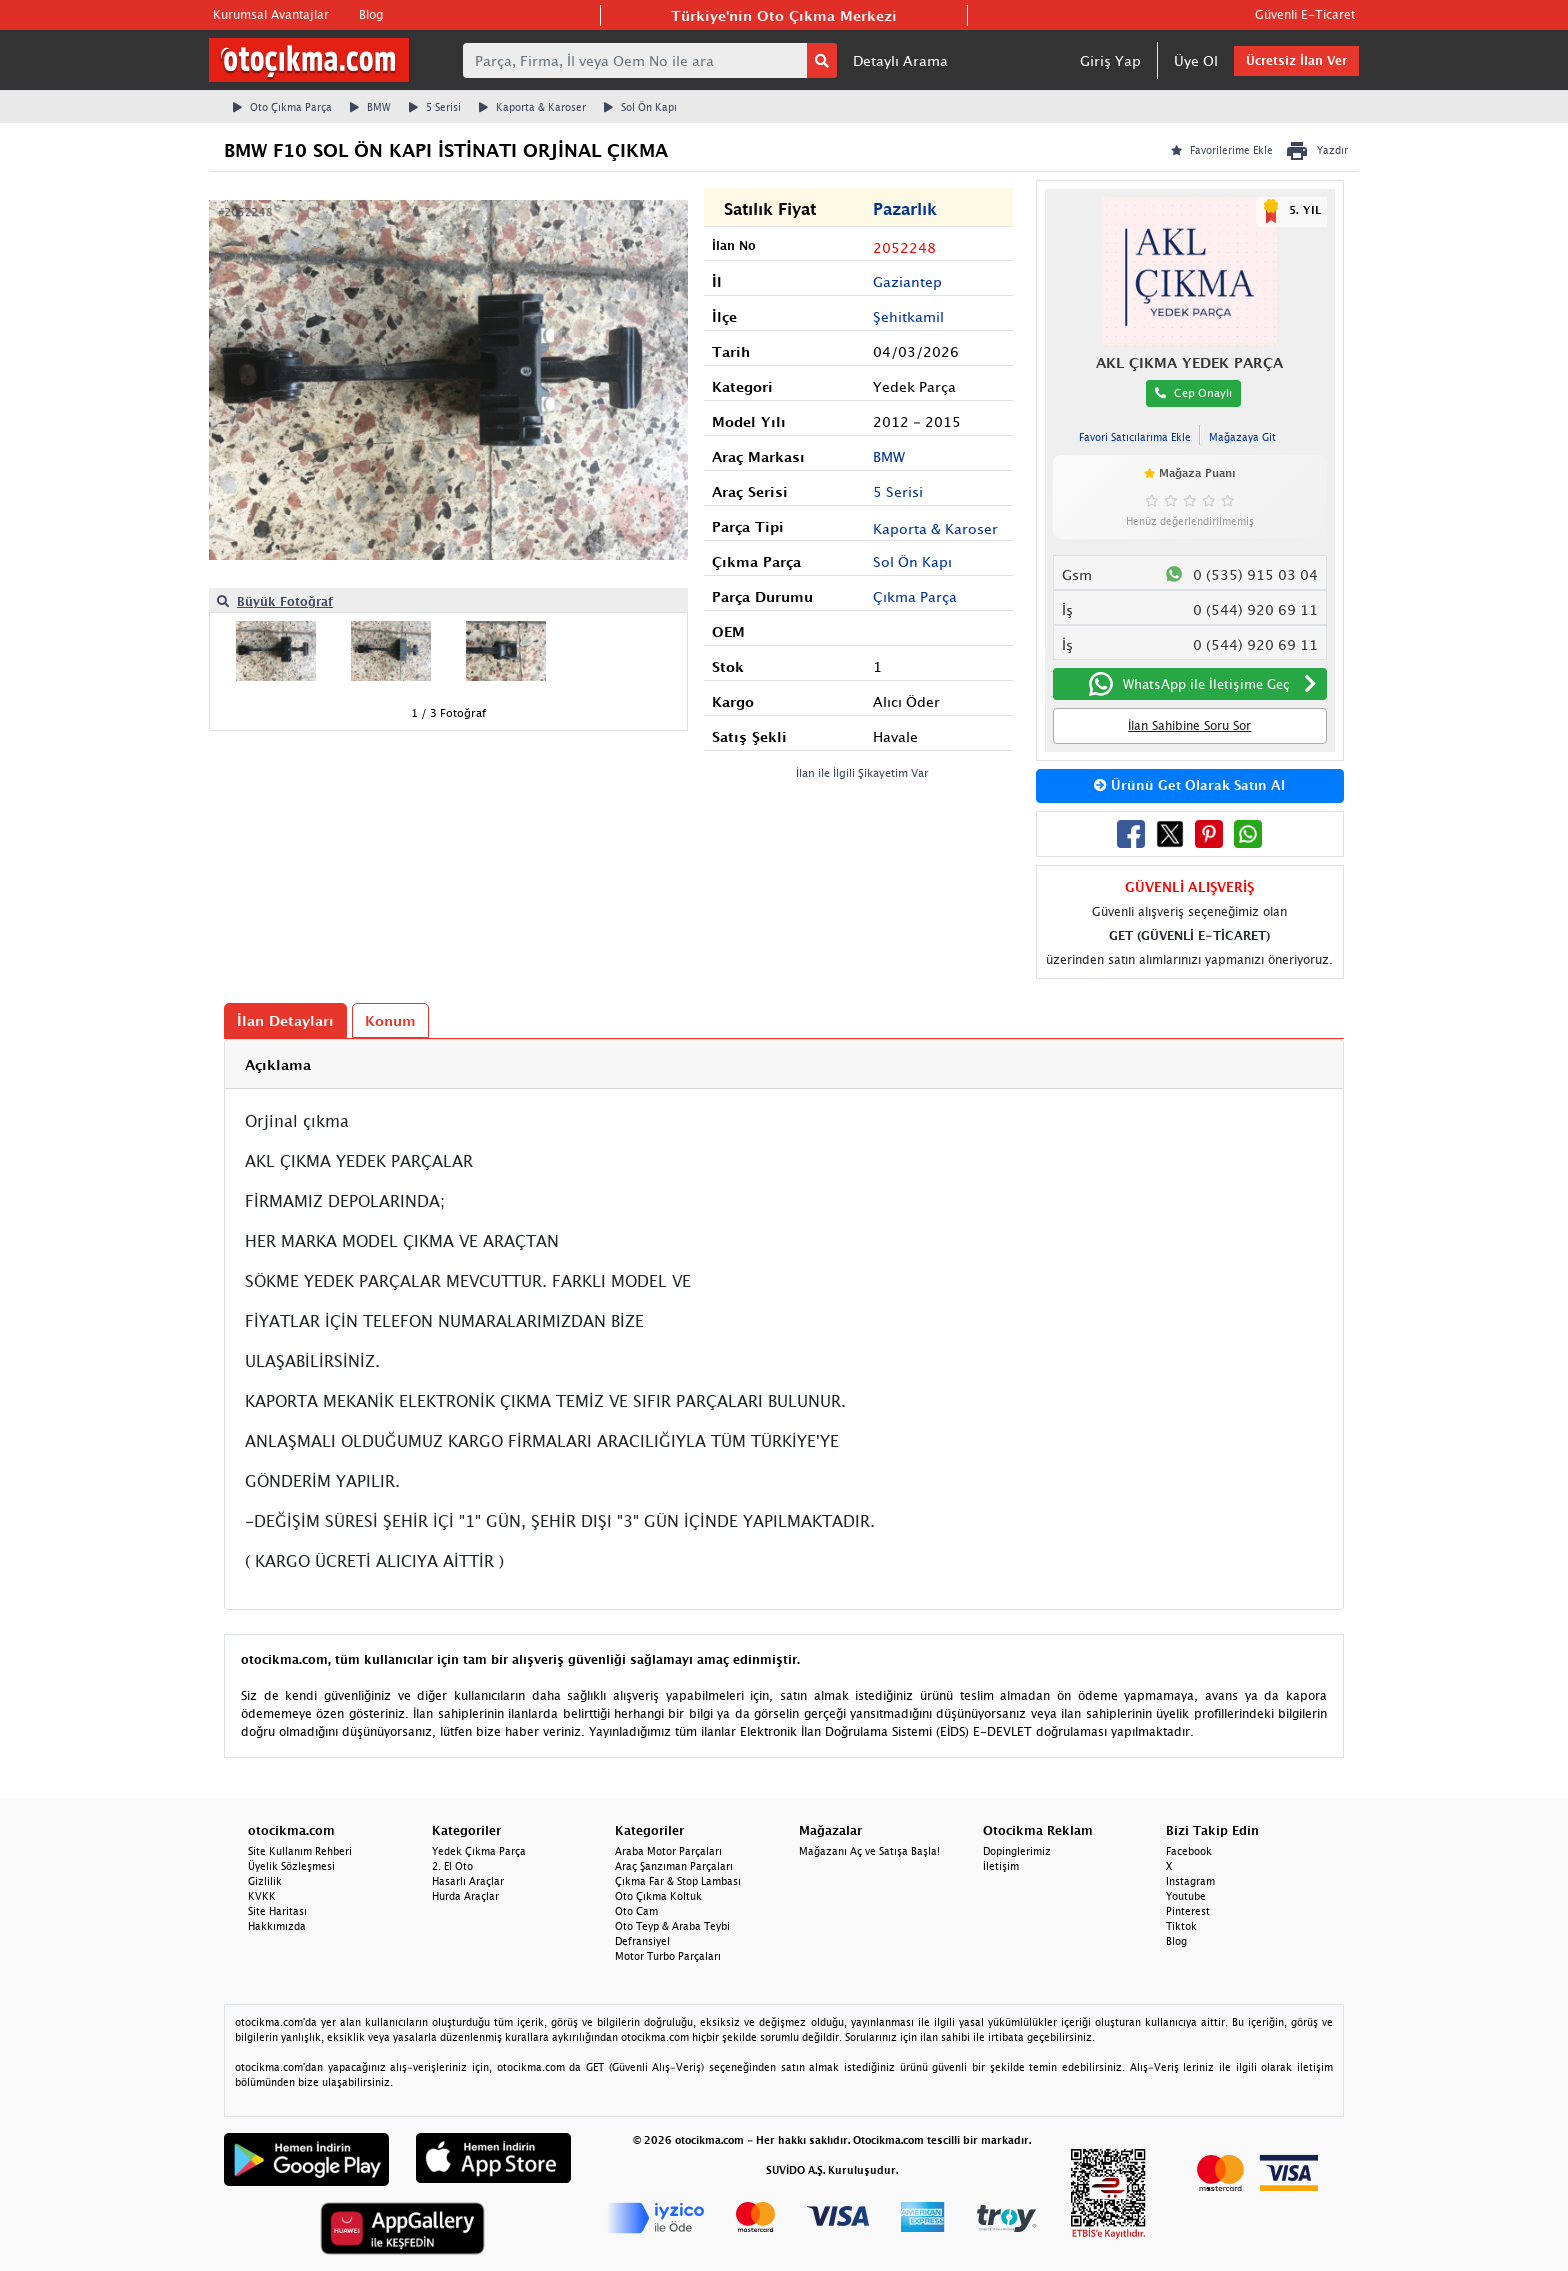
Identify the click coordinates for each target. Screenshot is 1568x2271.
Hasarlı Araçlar (468, 1881)
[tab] (784, 1064)
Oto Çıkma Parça (282, 107)
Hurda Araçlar (465, 1896)
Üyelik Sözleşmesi (291, 1866)
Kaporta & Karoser (532, 107)
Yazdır (1316, 151)
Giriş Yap (1110, 60)
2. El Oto (452, 1866)
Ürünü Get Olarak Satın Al (1189, 785)
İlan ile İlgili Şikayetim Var (862, 772)
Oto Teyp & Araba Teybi (672, 1926)
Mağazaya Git (1242, 437)
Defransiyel (642, 1941)
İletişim (1001, 1866)
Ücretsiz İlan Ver (1296, 60)
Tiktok (1181, 1926)
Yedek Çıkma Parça (479, 1851)
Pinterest (1188, 1911)
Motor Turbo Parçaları (668, 1956)
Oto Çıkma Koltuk (658, 1896)
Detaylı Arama (900, 60)
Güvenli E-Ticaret (1305, 14)
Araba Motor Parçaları (668, 1851)
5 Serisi (435, 107)
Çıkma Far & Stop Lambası (678, 1881)
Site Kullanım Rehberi (300, 1851)
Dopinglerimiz (1017, 1851)
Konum (390, 1020)
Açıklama (278, 1064)
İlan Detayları (285, 1020)
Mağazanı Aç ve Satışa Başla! (869, 1851)
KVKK (262, 1896)
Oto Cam (636, 1911)
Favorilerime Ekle (1222, 150)
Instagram (1190, 1881)
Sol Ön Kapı (640, 107)
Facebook (1189, 1851)
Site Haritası (277, 1911)
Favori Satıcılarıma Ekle (1135, 437)
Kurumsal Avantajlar (271, 14)
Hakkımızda (277, 1926)
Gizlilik (265, 1881)
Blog (371, 14)
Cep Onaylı (1193, 392)
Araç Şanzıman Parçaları (674, 1866)
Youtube (1186, 1896)
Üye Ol (1196, 60)
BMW (370, 107)
